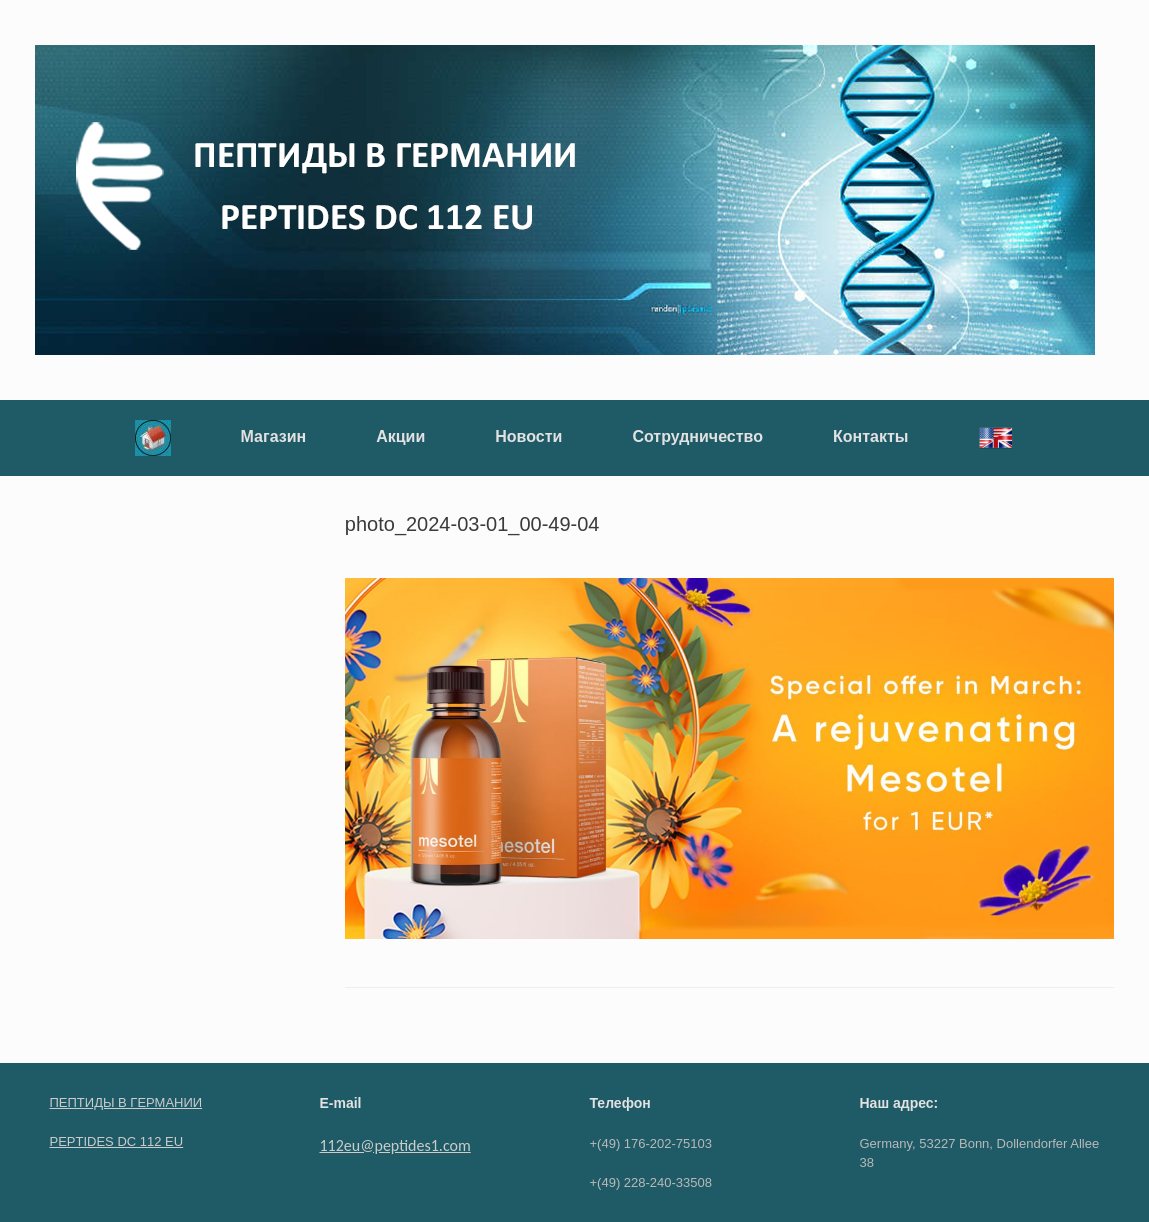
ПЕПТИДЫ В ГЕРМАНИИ (126, 1102)
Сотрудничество (697, 436)
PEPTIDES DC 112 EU (117, 1141)
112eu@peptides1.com (395, 1145)
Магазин (274, 436)
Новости (528, 436)
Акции (400, 436)
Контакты (870, 436)
